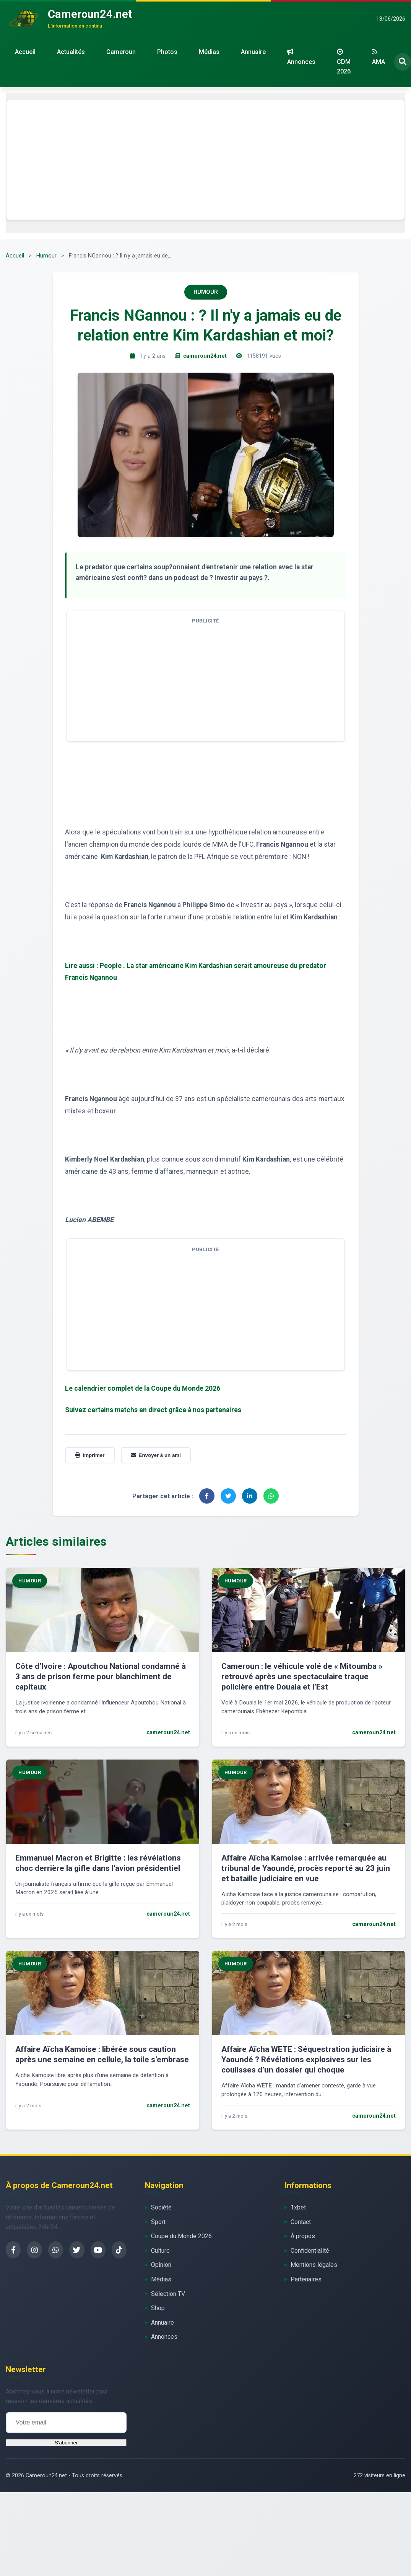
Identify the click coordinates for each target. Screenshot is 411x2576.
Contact (301, 2222)
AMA (378, 57)
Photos (167, 51)
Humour (46, 256)
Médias (209, 51)
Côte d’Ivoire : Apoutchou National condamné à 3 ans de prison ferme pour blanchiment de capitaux (100, 1676)
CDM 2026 (344, 62)
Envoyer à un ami (156, 1455)
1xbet (298, 2207)
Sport (158, 2222)
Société (161, 2207)
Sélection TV (168, 2293)
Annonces (301, 57)
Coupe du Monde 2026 (181, 2236)
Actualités (71, 51)
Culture (160, 2250)
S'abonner (66, 2443)
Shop (158, 2308)
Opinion (161, 2264)
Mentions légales (314, 2264)
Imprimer (90, 1455)
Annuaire (253, 51)
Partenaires (306, 2279)
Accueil (25, 51)
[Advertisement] (206, 159)
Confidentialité (310, 2250)
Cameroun (121, 51)
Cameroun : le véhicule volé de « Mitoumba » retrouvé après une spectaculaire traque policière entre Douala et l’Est (301, 1676)
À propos (303, 2236)
